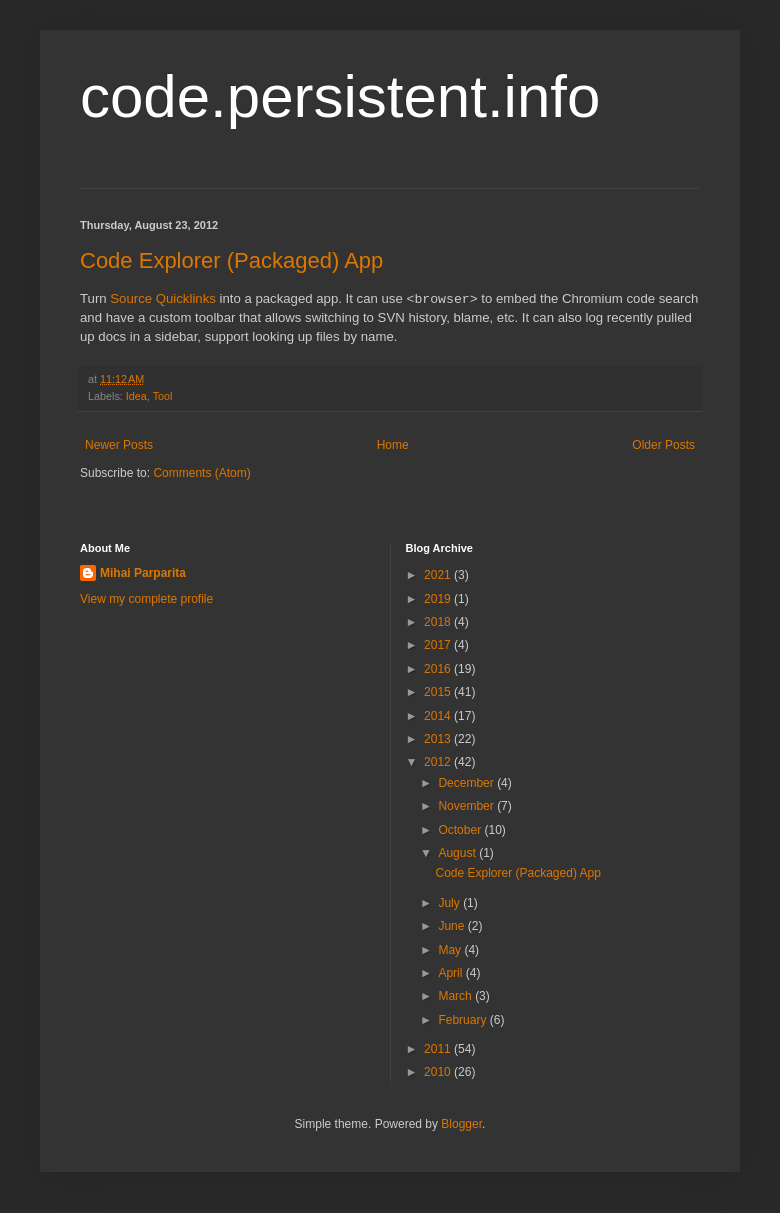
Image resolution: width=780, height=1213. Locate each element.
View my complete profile (146, 599)
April (451, 973)
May (451, 950)
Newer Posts (119, 445)
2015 (439, 692)
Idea (136, 396)
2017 (439, 645)
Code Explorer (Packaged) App (231, 260)
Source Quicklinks (163, 299)
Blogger (461, 1124)
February (463, 1020)
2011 (439, 1049)
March (456, 996)
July (450, 903)
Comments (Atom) (201, 473)
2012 (439, 762)
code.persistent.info (340, 96)
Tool (163, 396)
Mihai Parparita (143, 573)
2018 (439, 622)
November (467, 806)
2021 (439, 575)
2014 (439, 716)
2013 (439, 739)
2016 (439, 669)
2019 (439, 599)
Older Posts (663, 445)
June (452, 926)
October (461, 830)
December (467, 783)
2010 (439, 1072)
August (458, 853)
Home (393, 445)
